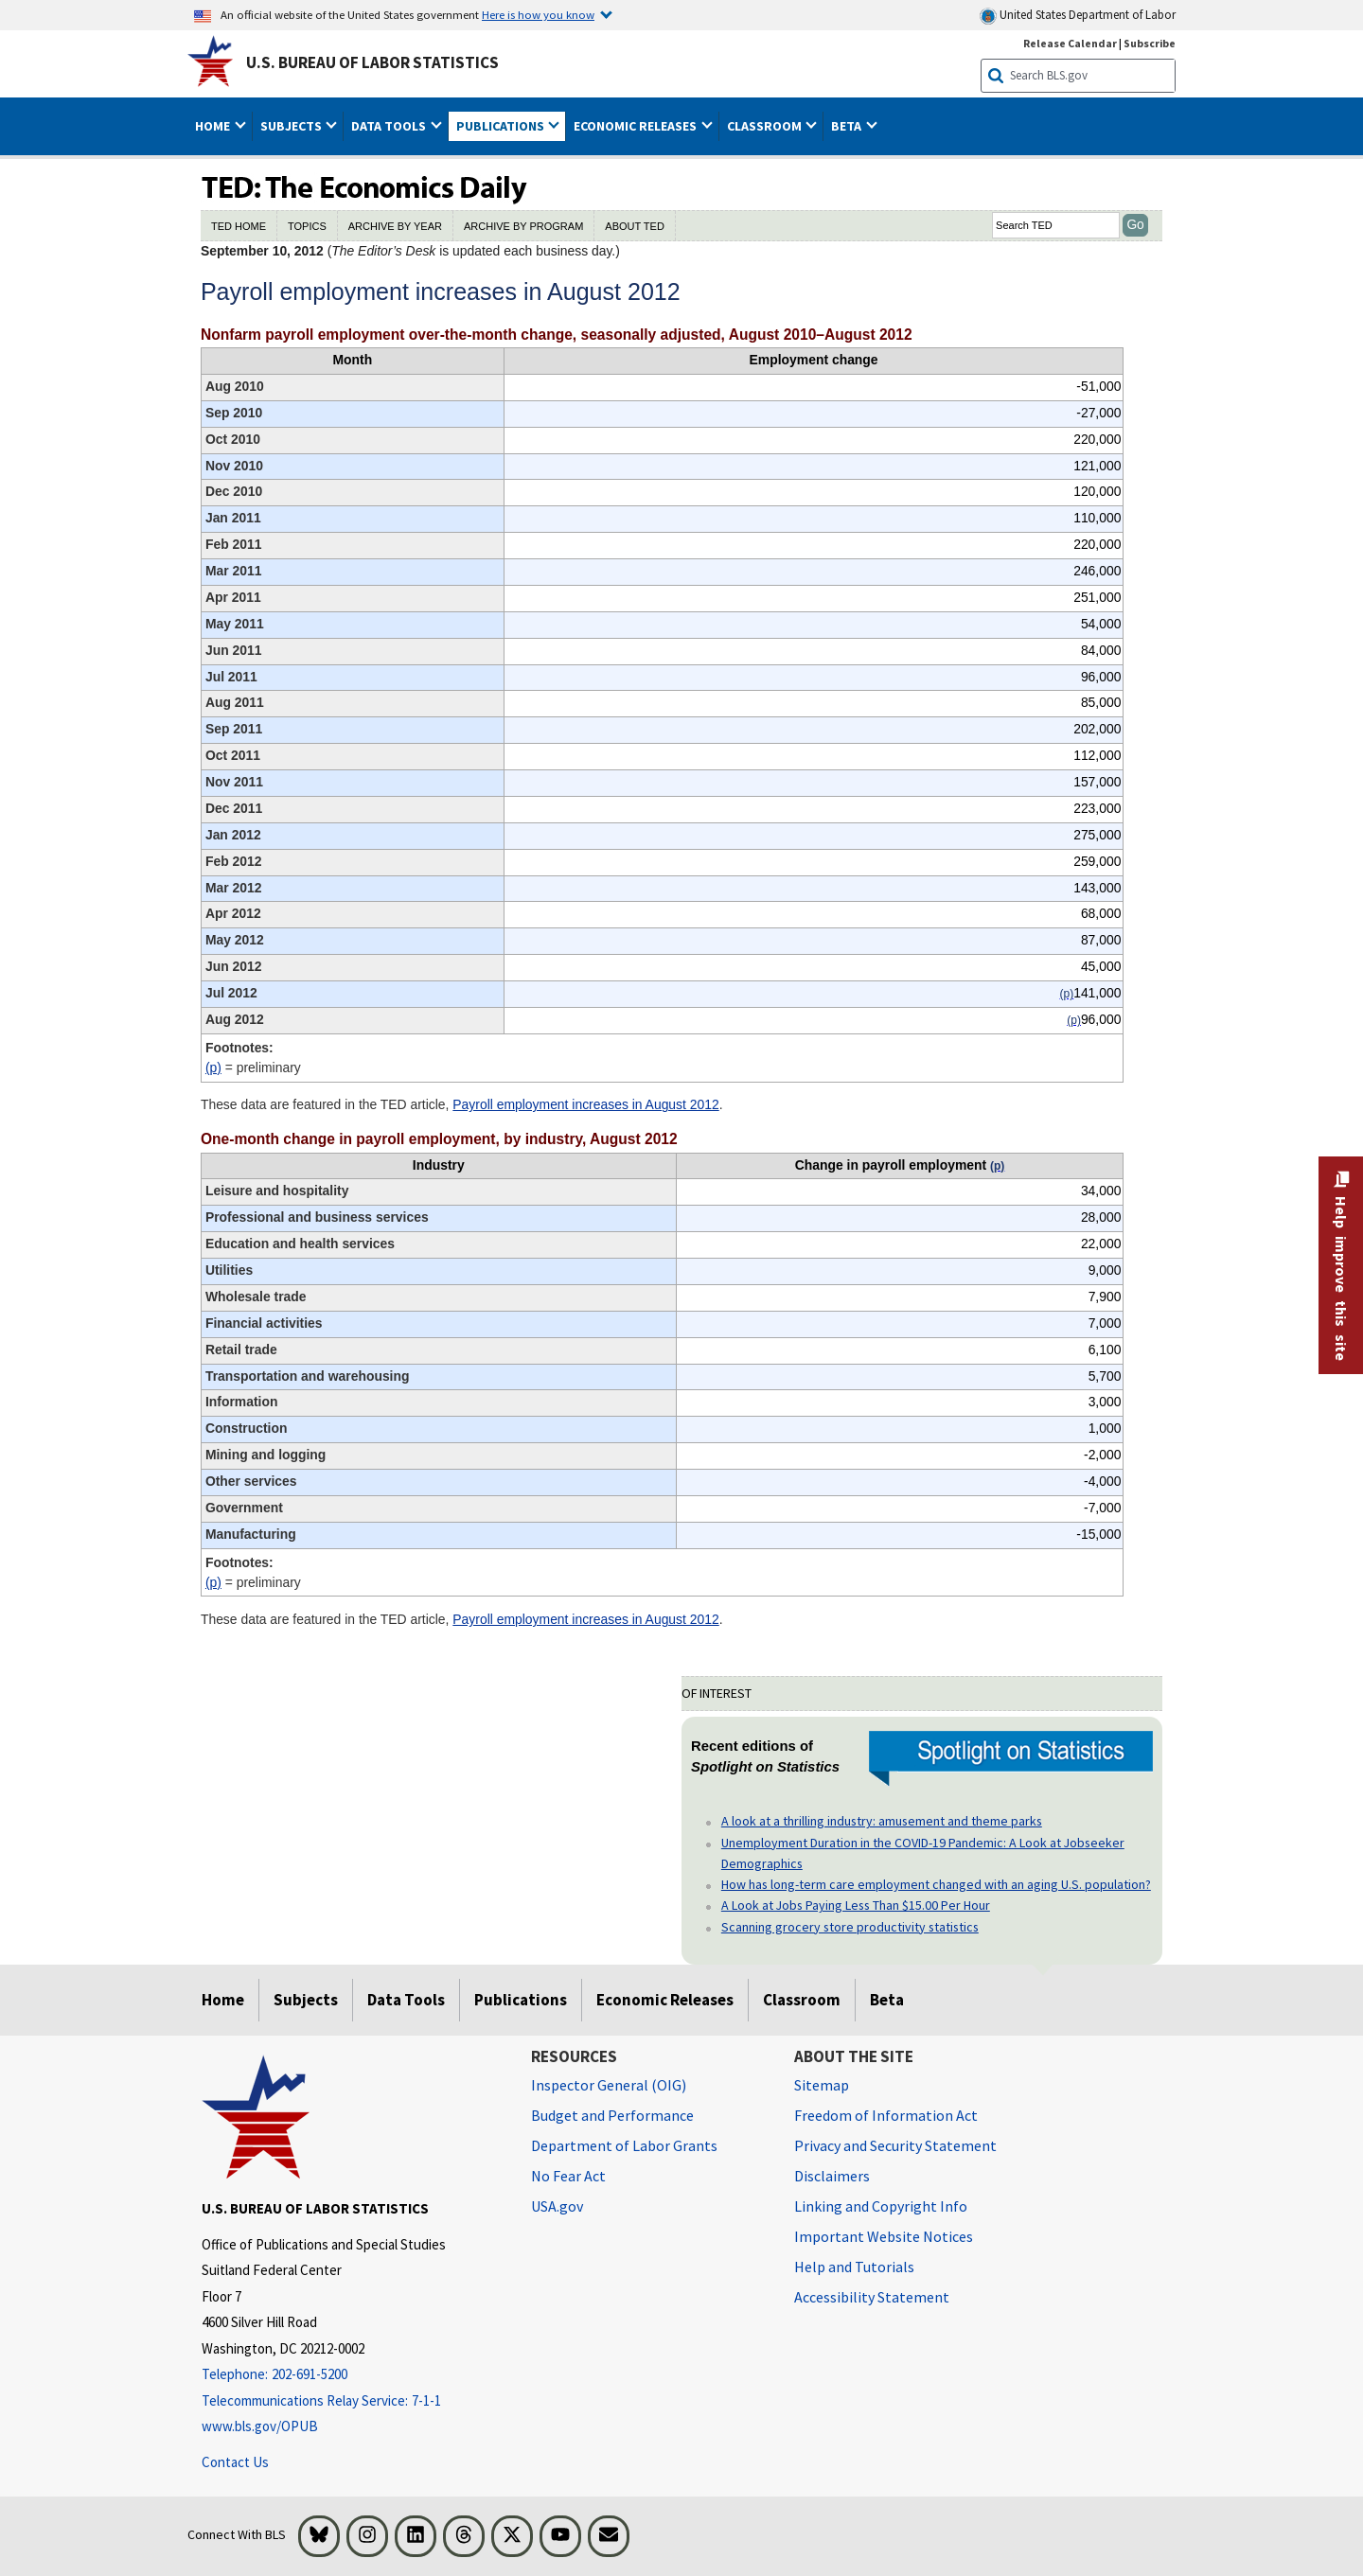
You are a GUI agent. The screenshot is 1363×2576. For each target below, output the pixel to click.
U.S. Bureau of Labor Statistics (372, 62)
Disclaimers (832, 2175)
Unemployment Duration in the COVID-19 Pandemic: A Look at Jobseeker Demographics (922, 1853)
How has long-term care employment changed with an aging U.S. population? (936, 1884)
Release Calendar (1070, 43)
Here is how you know (538, 14)
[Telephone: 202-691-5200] (352, 2375)
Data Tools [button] (390, 125)
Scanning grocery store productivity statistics (850, 1926)
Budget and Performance (612, 2115)
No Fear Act (568, 2175)
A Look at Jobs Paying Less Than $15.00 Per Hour (855, 1905)
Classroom (802, 1999)
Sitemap (821, 2084)
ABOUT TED (634, 226)
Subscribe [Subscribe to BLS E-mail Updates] (1150, 43)
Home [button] (214, 125)
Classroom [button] (766, 125)
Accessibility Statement (871, 2296)
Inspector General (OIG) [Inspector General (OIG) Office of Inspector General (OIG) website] (608, 2084)
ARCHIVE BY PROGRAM (523, 226)
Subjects (306, 1999)
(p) (213, 1067)
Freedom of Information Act (886, 2115)
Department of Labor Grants (624, 2145)
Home (223, 1999)
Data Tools (406, 1999)
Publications (520, 1999)
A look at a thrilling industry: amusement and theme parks (881, 1820)
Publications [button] (501, 125)
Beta (887, 1999)
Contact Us (235, 2462)
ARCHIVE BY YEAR (395, 226)
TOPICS (307, 226)
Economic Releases (665, 1999)
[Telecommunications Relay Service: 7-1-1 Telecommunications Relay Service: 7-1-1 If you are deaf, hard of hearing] (352, 2401)
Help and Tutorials (854, 2266)
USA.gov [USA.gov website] (557, 2206)
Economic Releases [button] (636, 125)
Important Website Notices (883, 2236)
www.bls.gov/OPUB (260, 2426)
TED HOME (238, 226)
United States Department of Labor (1078, 16)
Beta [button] (847, 125)
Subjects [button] (292, 125)
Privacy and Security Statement (895, 2145)
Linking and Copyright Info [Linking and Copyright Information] (880, 2206)
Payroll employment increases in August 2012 (585, 1104)
